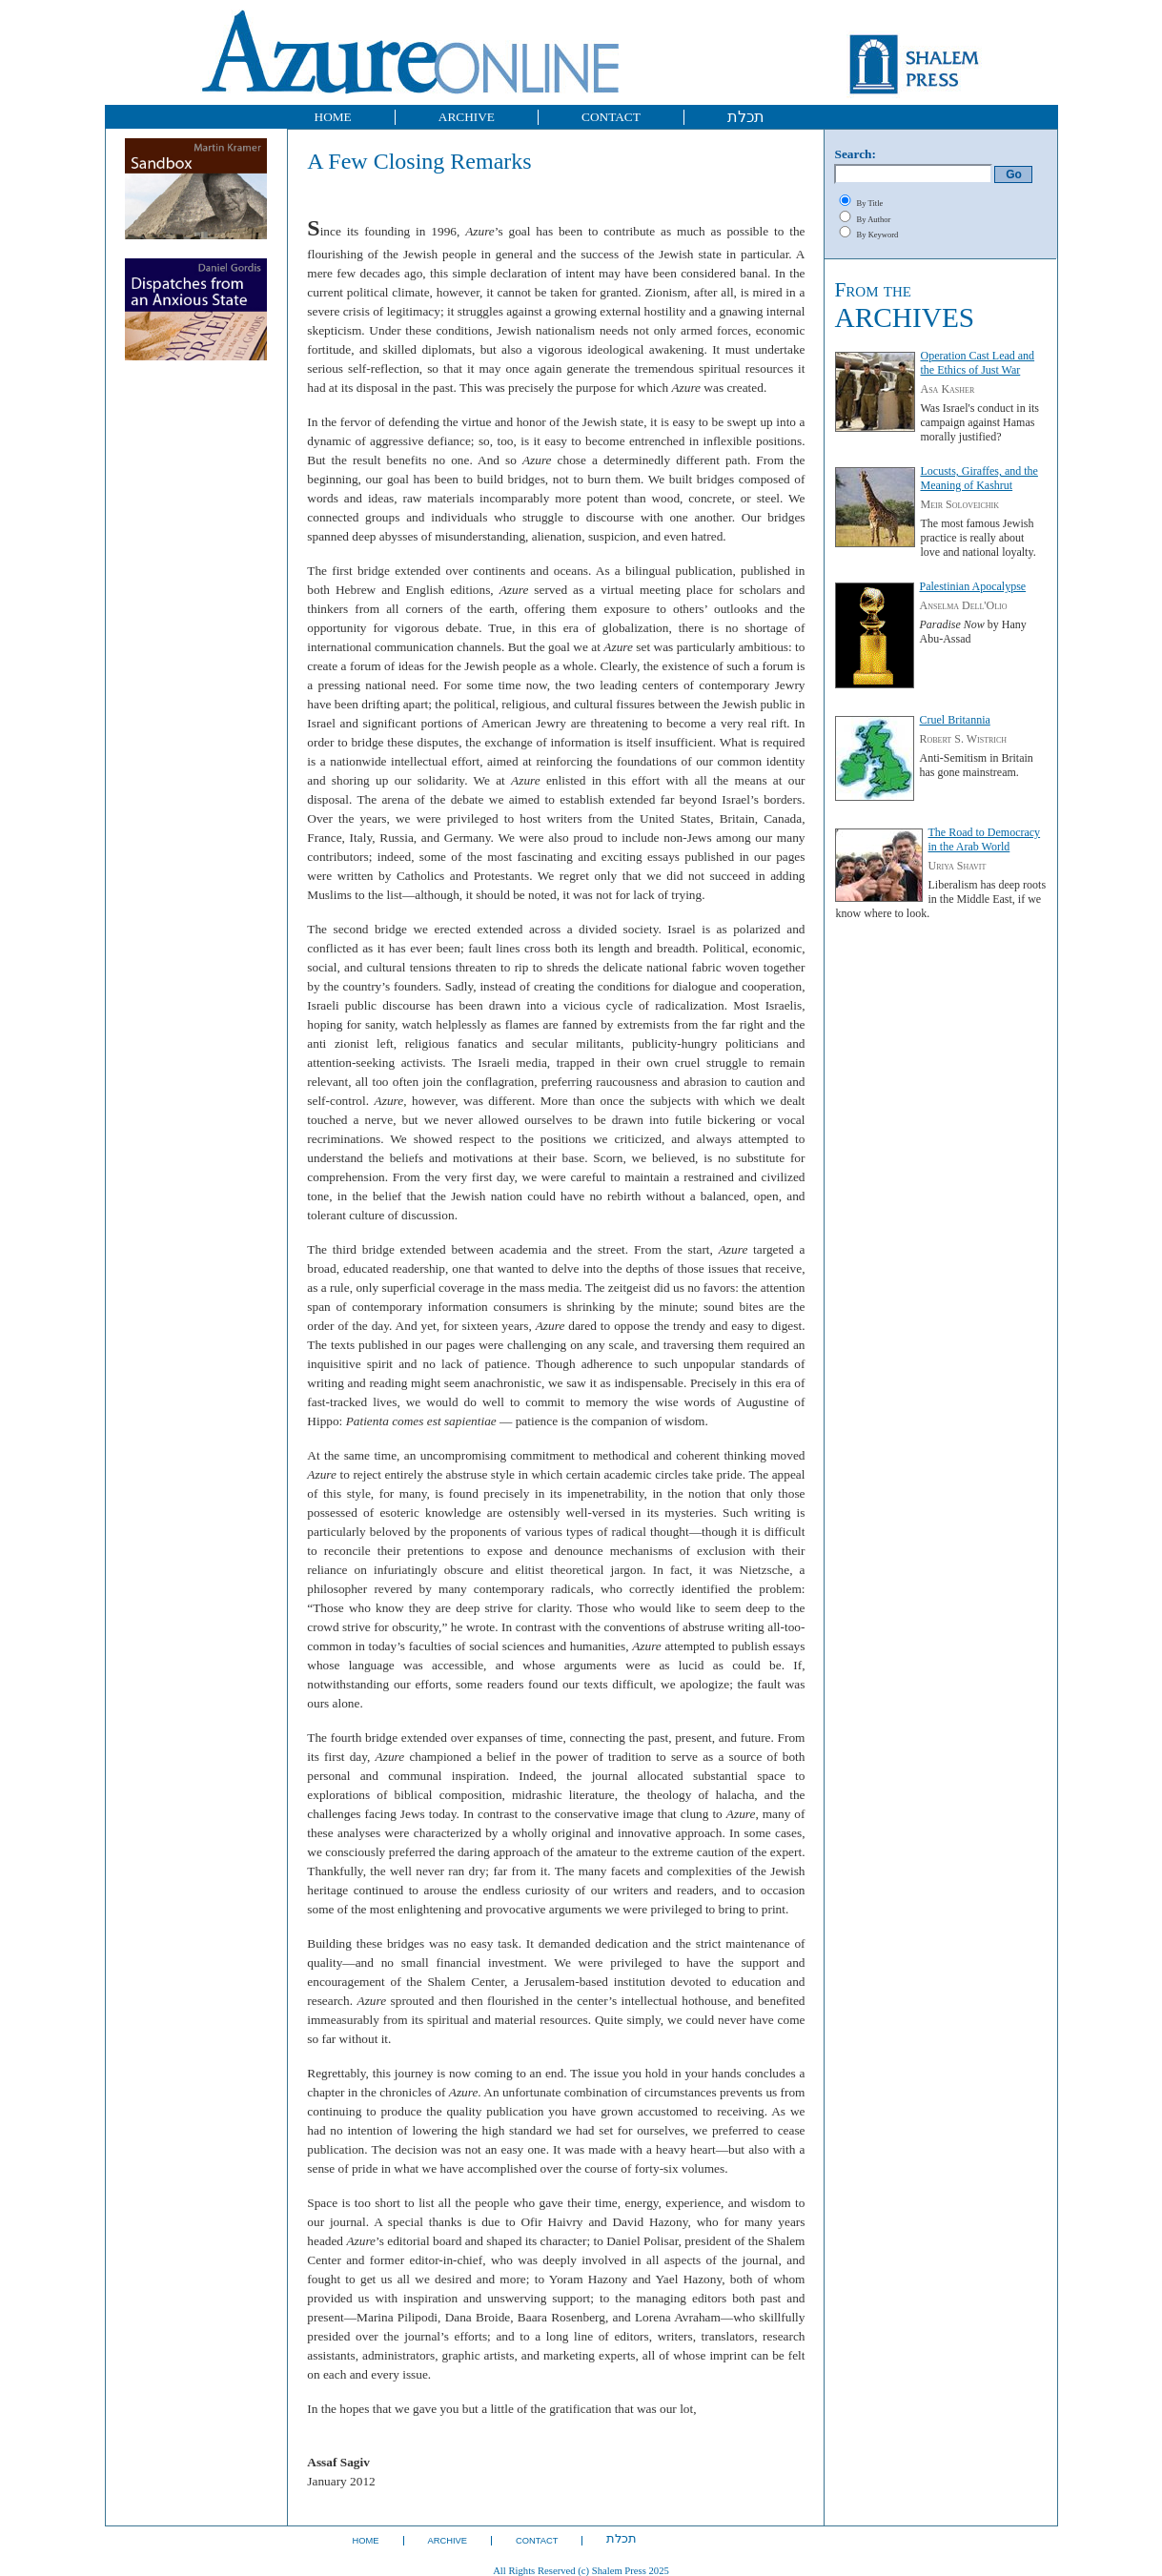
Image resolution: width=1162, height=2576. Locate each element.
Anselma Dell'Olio (963, 605)
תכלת (745, 117)
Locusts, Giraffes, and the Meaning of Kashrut (978, 478)
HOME (333, 117)
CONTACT (611, 117)
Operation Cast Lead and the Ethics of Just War (977, 363)
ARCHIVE (466, 117)
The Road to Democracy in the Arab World (984, 839)
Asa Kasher (947, 389)
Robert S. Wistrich (963, 739)
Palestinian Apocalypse (972, 586)
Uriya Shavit (957, 865)
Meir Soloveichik (959, 504)
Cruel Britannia (954, 719)
